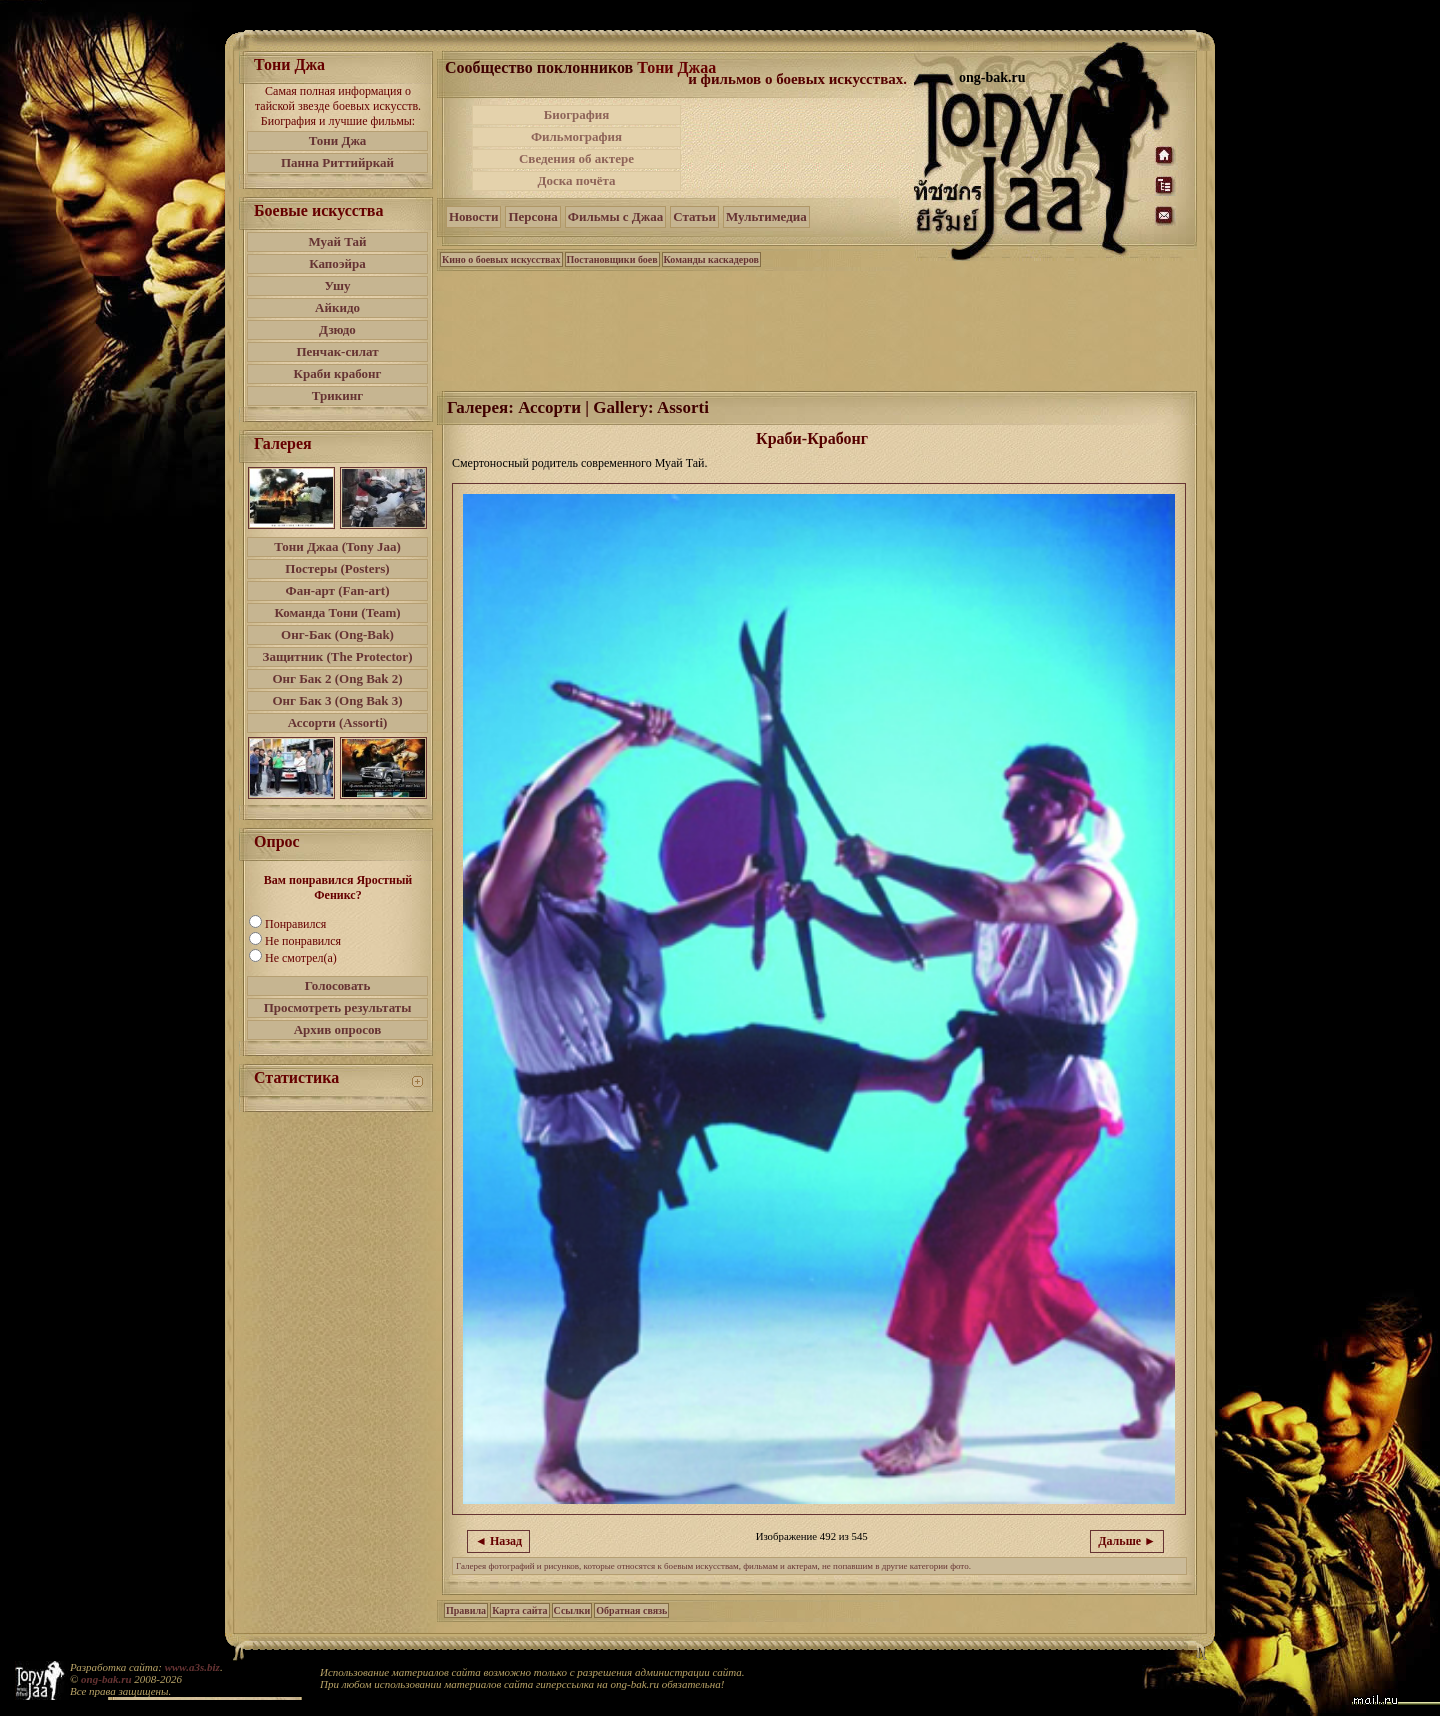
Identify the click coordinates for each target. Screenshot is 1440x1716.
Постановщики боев (612, 259)
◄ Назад (498, 1541)
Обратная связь (631, 1610)
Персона (532, 216)
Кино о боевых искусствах (501, 259)
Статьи (694, 216)
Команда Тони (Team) (337, 612)
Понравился (295, 924)
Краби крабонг (338, 373)
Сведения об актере (576, 158)
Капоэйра (337, 263)
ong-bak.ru (106, 1679)
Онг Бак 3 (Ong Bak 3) (337, 700)
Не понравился (303, 941)
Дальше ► (1127, 1541)
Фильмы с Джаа (615, 216)
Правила (466, 1610)
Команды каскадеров (711, 259)
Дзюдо (337, 329)
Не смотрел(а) (301, 958)
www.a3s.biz (192, 1667)
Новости (473, 216)
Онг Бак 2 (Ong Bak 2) (337, 678)
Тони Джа (338, 140)
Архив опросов (338, 1029)
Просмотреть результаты (338, 1007)
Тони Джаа (676, 67)
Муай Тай (337, 241)
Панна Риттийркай (337, 162)
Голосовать (338, 985)
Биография (577, 114)
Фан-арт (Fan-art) (338, 590)
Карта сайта (519, 1610)
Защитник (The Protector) (338, 656)
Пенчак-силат (337, 351)
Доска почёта (576, 180)
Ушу (338, 285)
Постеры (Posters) (337, 568)
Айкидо (337, 307)
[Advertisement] (799, 148)
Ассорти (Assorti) (338, 722)
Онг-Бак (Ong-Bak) (337, 634)
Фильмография (576, 136)
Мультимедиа (766, 216)
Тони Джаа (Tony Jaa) (337, 546)
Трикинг (337, 395)
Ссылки (572, 1610)
